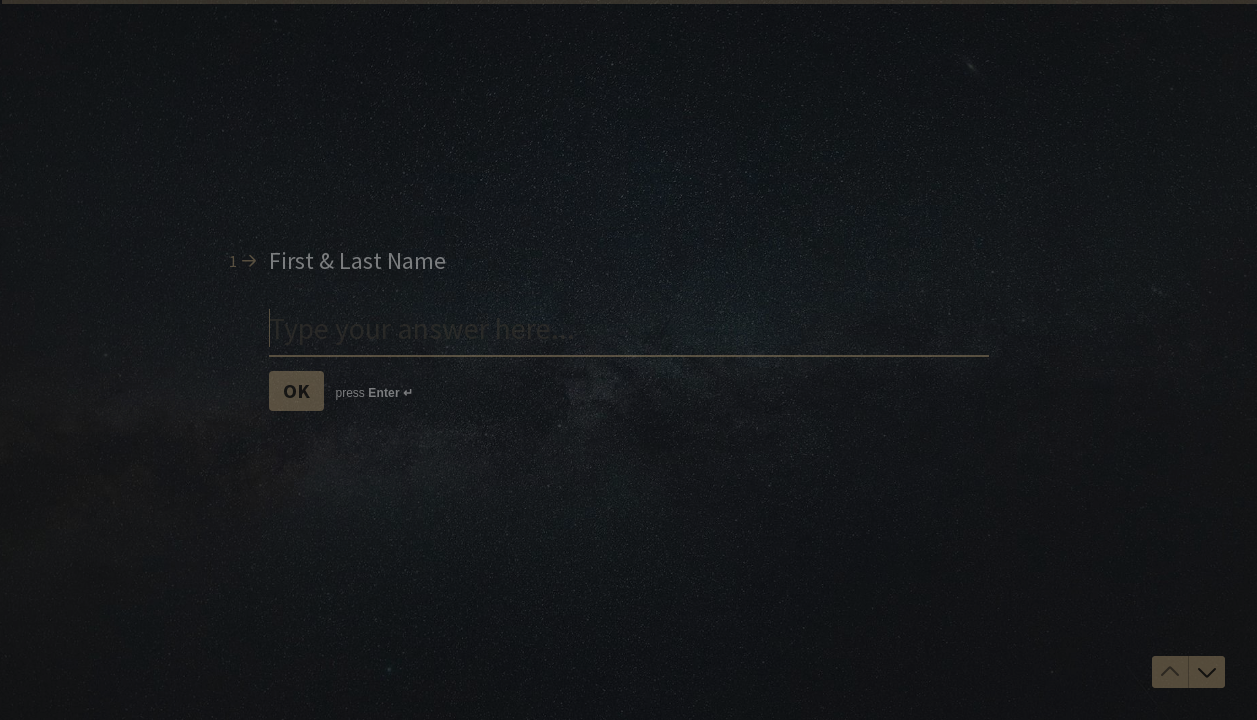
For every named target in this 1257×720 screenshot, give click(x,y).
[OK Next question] (296, 391)
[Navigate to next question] (1207, 672)
